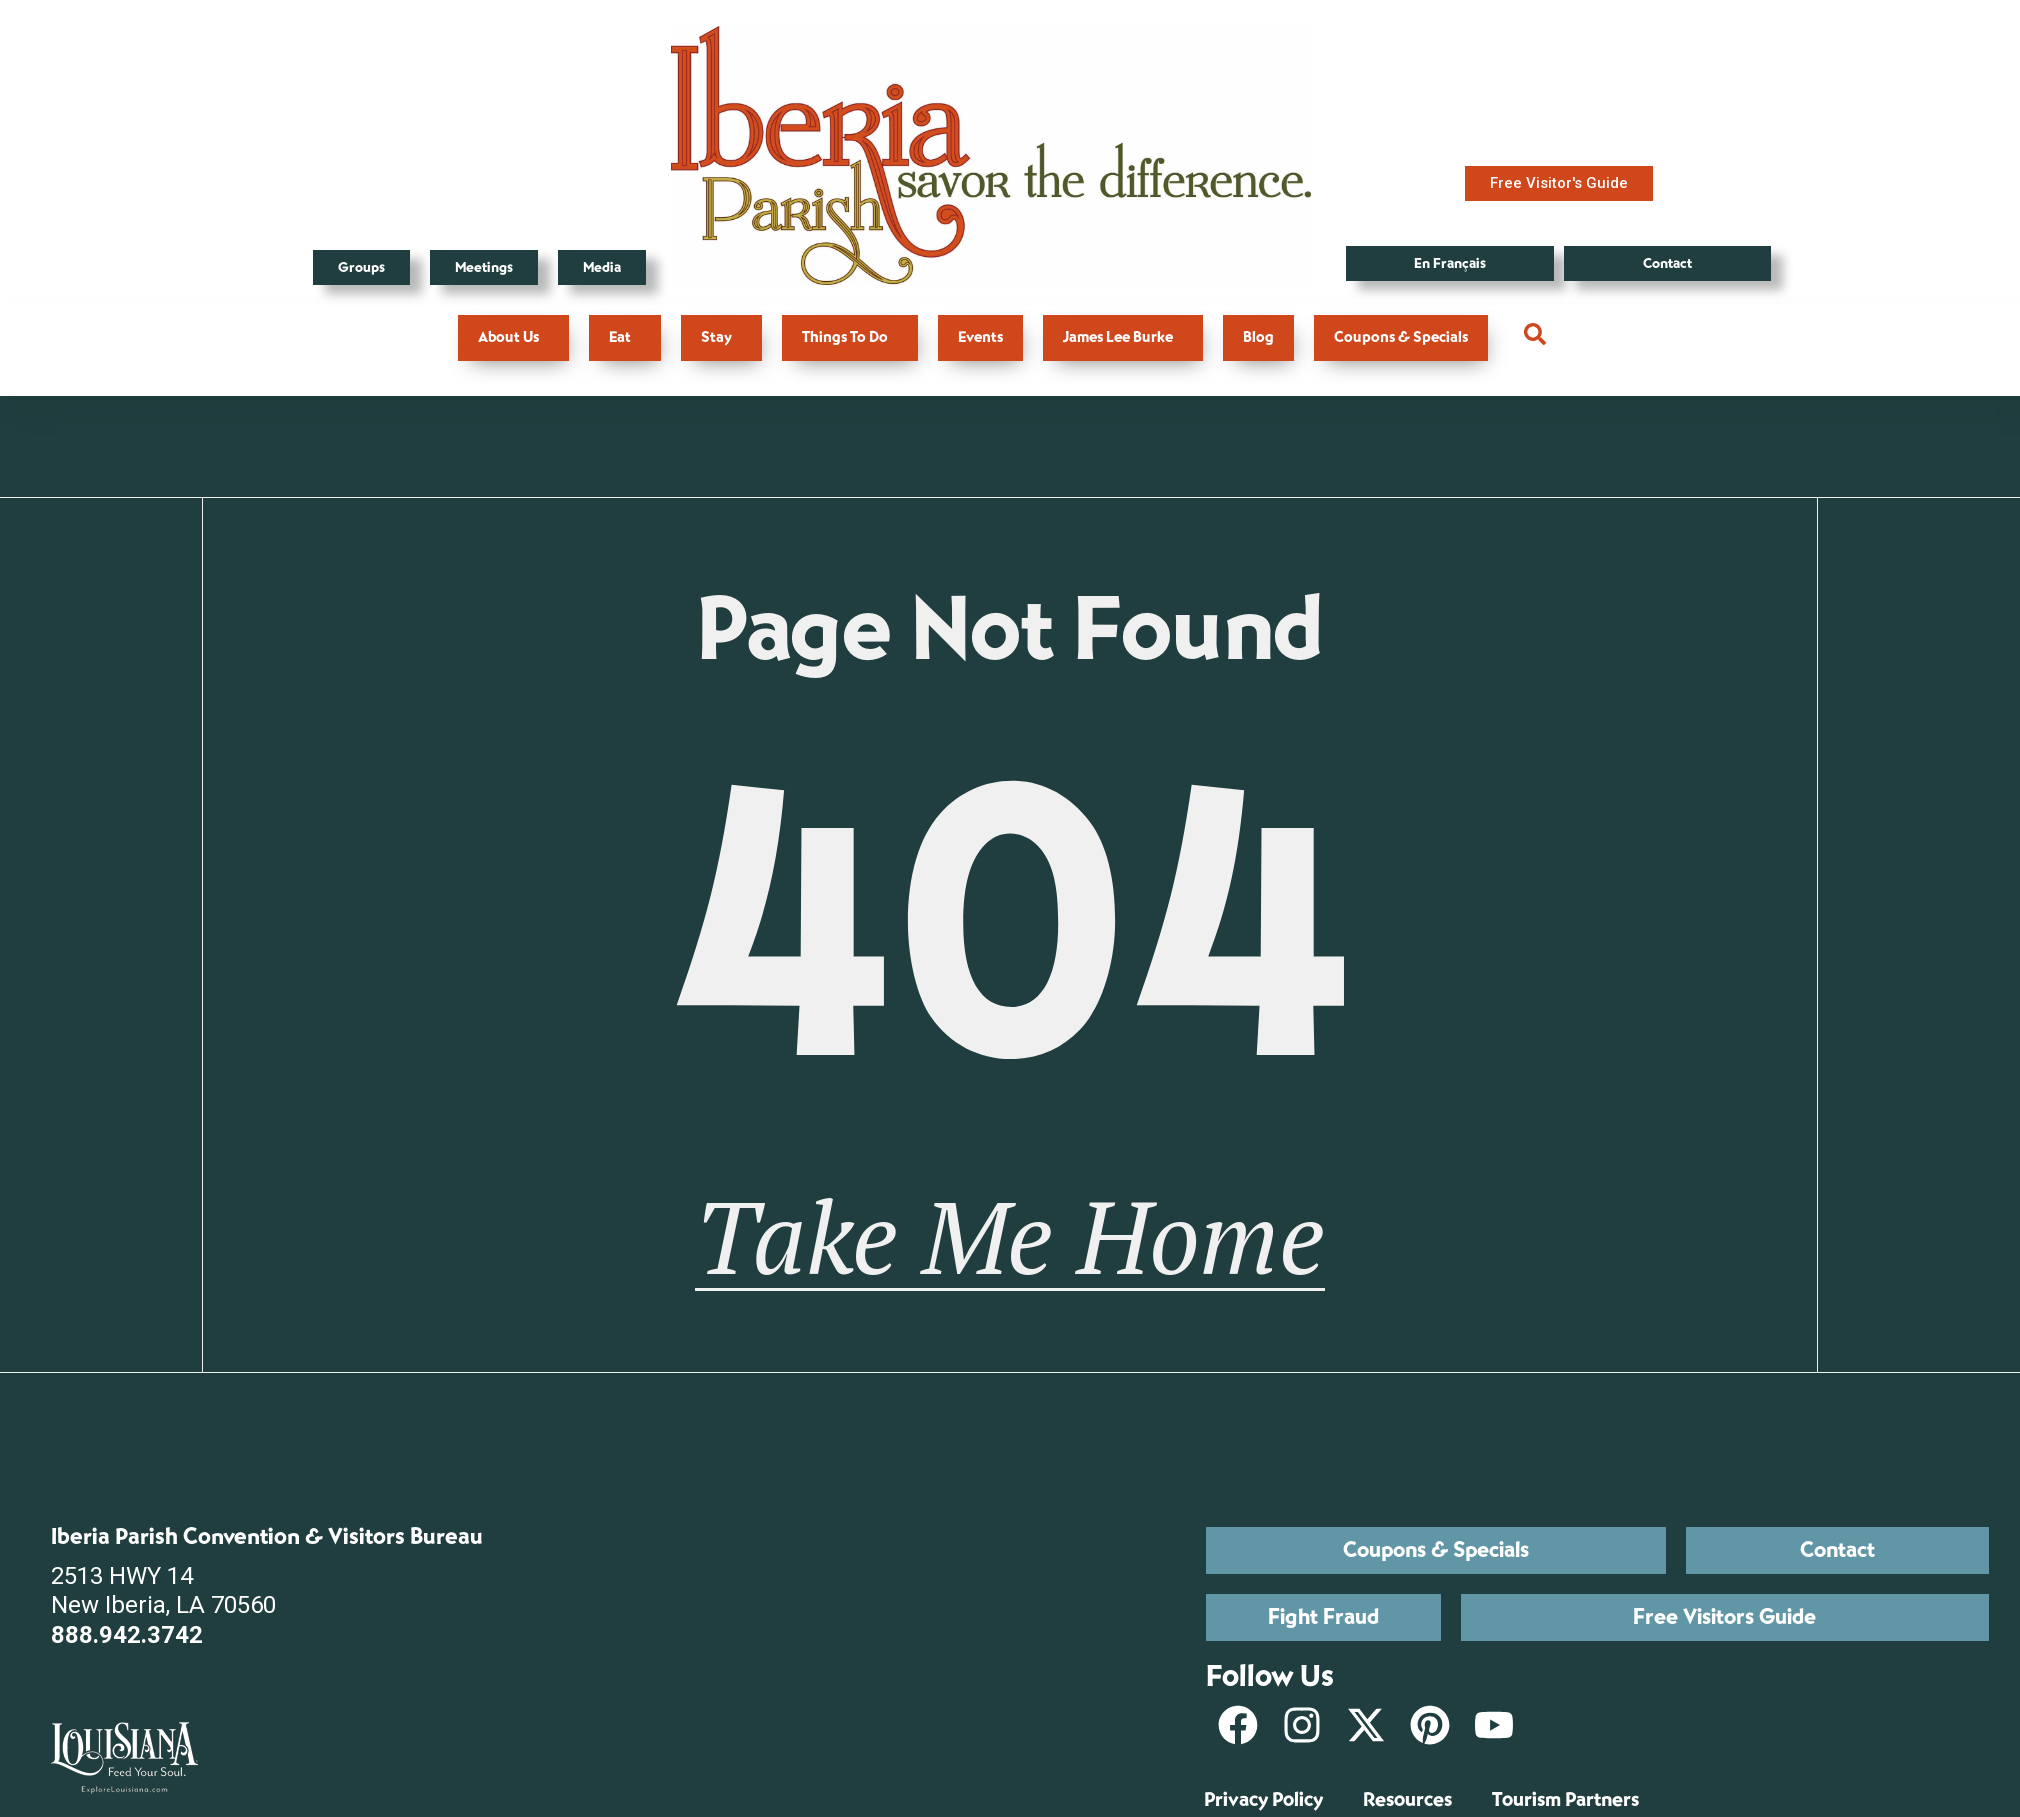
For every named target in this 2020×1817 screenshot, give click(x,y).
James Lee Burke (1123, 337)
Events (980, 337)
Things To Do (850, 337)
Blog (1258, 337)
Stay (721, 337)
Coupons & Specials (1401, 337)
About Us (513, 337)
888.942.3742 (127, 1636)
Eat (625, 337)
